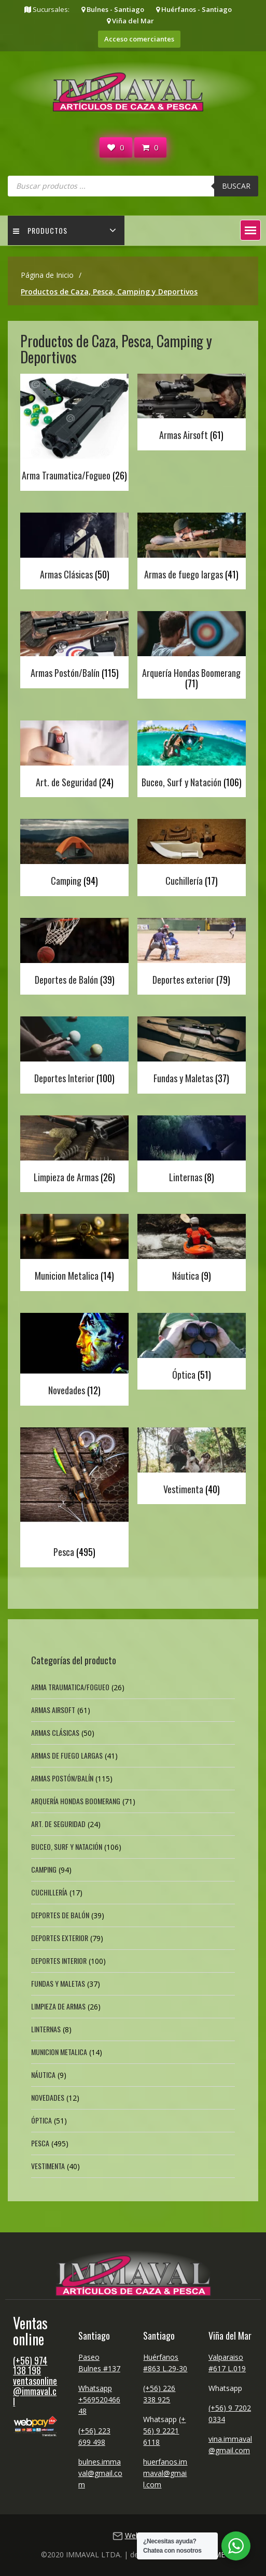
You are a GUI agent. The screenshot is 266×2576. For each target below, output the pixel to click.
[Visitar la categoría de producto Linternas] (191, 1151)
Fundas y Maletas (58, 1983)
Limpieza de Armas (58, 2006)
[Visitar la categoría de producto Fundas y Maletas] (191, 1052)
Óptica (41, 2120)
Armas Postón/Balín (62, 1778)
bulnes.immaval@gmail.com (100, 2473)
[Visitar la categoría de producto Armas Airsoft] (191, 410)
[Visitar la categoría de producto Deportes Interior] (74, 1052)
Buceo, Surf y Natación (66, 1846)
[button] (250, 230)
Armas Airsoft (53, 1709)
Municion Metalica (59, 2051)
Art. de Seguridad (58, 1823)
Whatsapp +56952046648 (99, 2399)
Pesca (40, 2143)
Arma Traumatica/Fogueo (70, 1686)
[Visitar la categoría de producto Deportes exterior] (191, 954)
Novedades (47, 2097)
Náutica (43, 2074)
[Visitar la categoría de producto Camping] (74, 855)
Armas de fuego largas (67, 1755)
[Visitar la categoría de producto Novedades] (74, 1356)
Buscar (236, 186)
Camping (44, 1869)
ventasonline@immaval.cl (35, 2391)
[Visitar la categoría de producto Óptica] (191, 1349)
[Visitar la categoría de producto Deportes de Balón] (74, 954)
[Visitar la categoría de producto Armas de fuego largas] (191, 549)
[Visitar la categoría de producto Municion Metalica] (74, 1250)
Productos (40, 230)
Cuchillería (49, 1892)
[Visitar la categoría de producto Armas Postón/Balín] (74, 647)
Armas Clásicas (55, 1732)
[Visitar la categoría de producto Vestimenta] (191, 1463)
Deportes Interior (59, 1960)
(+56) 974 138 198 (30, 2365)
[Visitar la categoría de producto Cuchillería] (191, 855)
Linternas (46, 2028)
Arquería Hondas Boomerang (75, 1800)
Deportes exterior (59, 1937)
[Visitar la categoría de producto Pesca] (74, 1494)
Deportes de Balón (60, 1914)
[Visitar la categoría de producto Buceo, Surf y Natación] (191, 756)
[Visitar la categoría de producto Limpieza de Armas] (74, 1151)
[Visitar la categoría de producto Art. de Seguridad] (74, 756)
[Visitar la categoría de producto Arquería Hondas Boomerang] (191, 652)
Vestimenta (48, 2165)
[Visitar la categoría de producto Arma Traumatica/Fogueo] (74, 430)
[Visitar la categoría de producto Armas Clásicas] (74, 549)
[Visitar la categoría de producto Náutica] (191, 1250)
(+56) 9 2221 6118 (164, 2430)
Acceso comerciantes (139, 39)
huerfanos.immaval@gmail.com (165, 2473)
